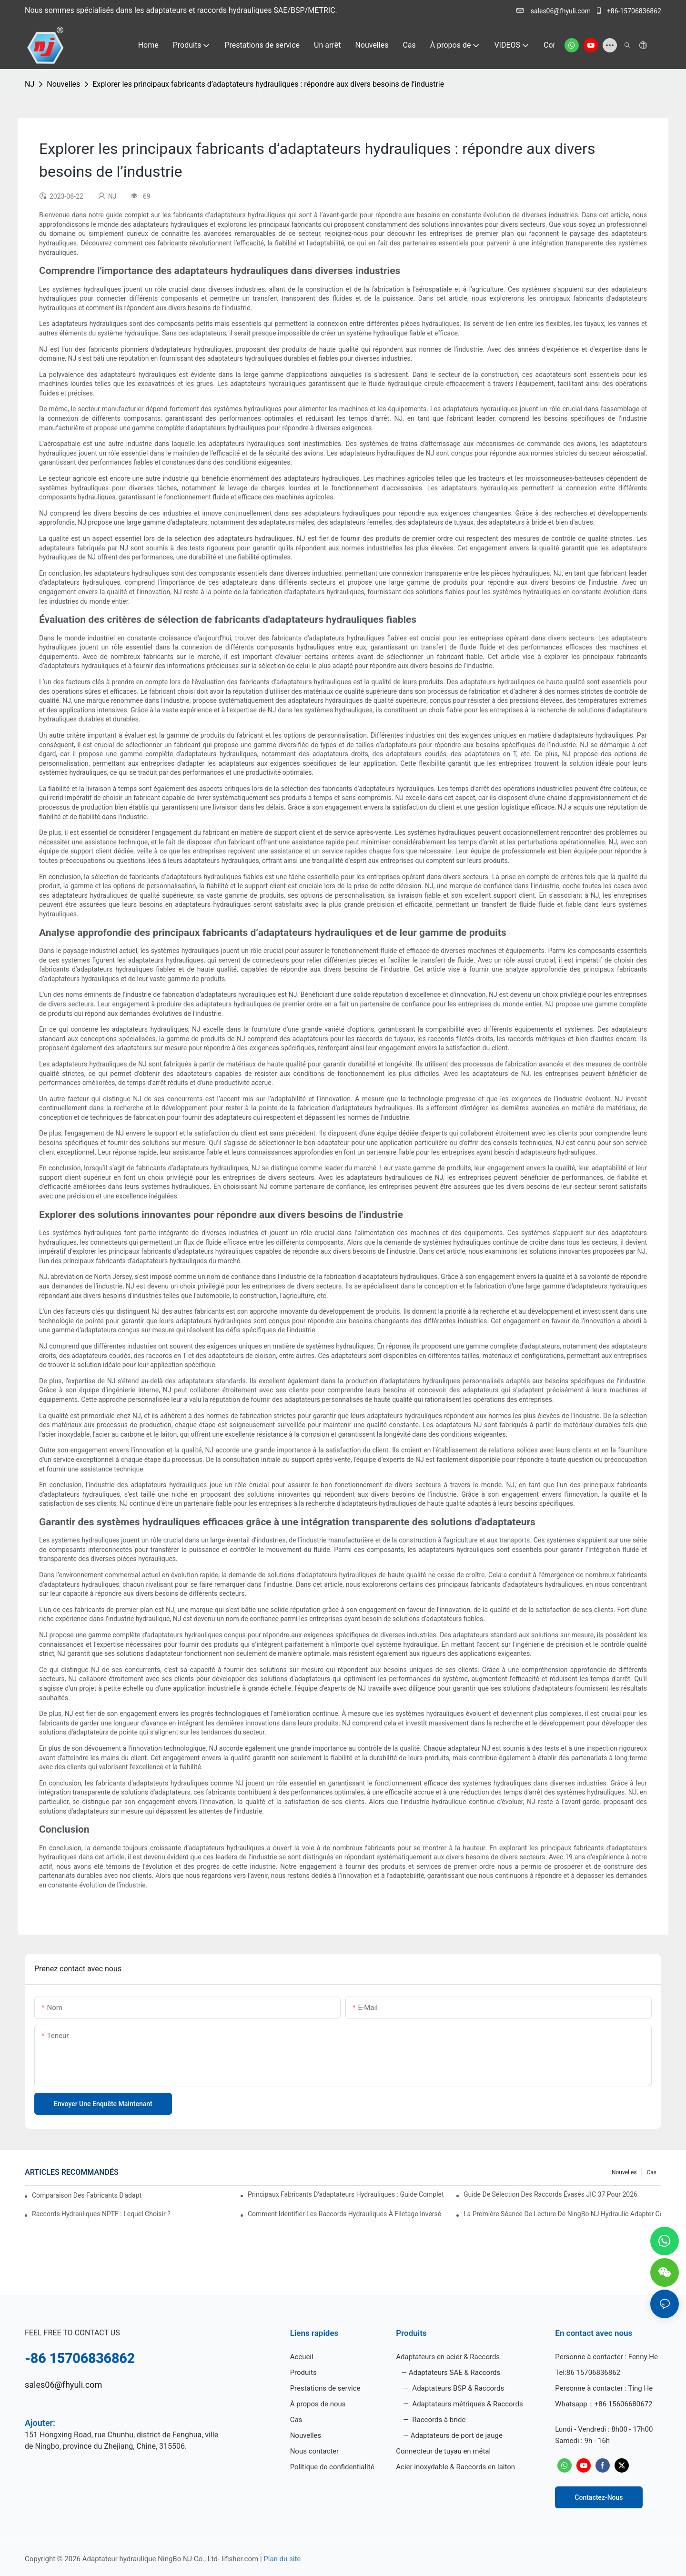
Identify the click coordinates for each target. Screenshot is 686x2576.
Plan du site (282, 2559)
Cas (651, 2172)
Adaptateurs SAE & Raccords (454, 2372)
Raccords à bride (438, 2419)
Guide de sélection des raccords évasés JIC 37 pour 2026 (550, 2194)
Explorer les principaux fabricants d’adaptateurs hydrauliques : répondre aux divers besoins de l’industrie (268, 84)
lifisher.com (241, 2559)
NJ (29, 84)
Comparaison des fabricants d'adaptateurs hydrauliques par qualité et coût (86, 2195)
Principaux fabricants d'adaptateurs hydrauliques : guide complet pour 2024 (346, 2194)
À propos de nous (318, 2404)
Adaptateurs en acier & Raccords (448, 2357)
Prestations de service (325, 2388)
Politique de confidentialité (332, 2467)
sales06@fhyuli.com (554, 11)
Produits (303, 2372)
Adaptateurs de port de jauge (457, 2435)
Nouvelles (63, 84)
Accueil (301, 2357)
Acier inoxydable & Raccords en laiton (455, 2467)
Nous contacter (314, 2451)
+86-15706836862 (628, 11)
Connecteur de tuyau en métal (443, 2451)
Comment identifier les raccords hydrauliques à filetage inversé (344, 2214)
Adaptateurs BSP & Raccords (457, 2388)
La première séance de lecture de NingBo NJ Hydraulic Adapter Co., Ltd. (562, 2214)
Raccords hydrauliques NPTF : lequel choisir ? (101, 2214)
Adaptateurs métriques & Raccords (467, 2404)
